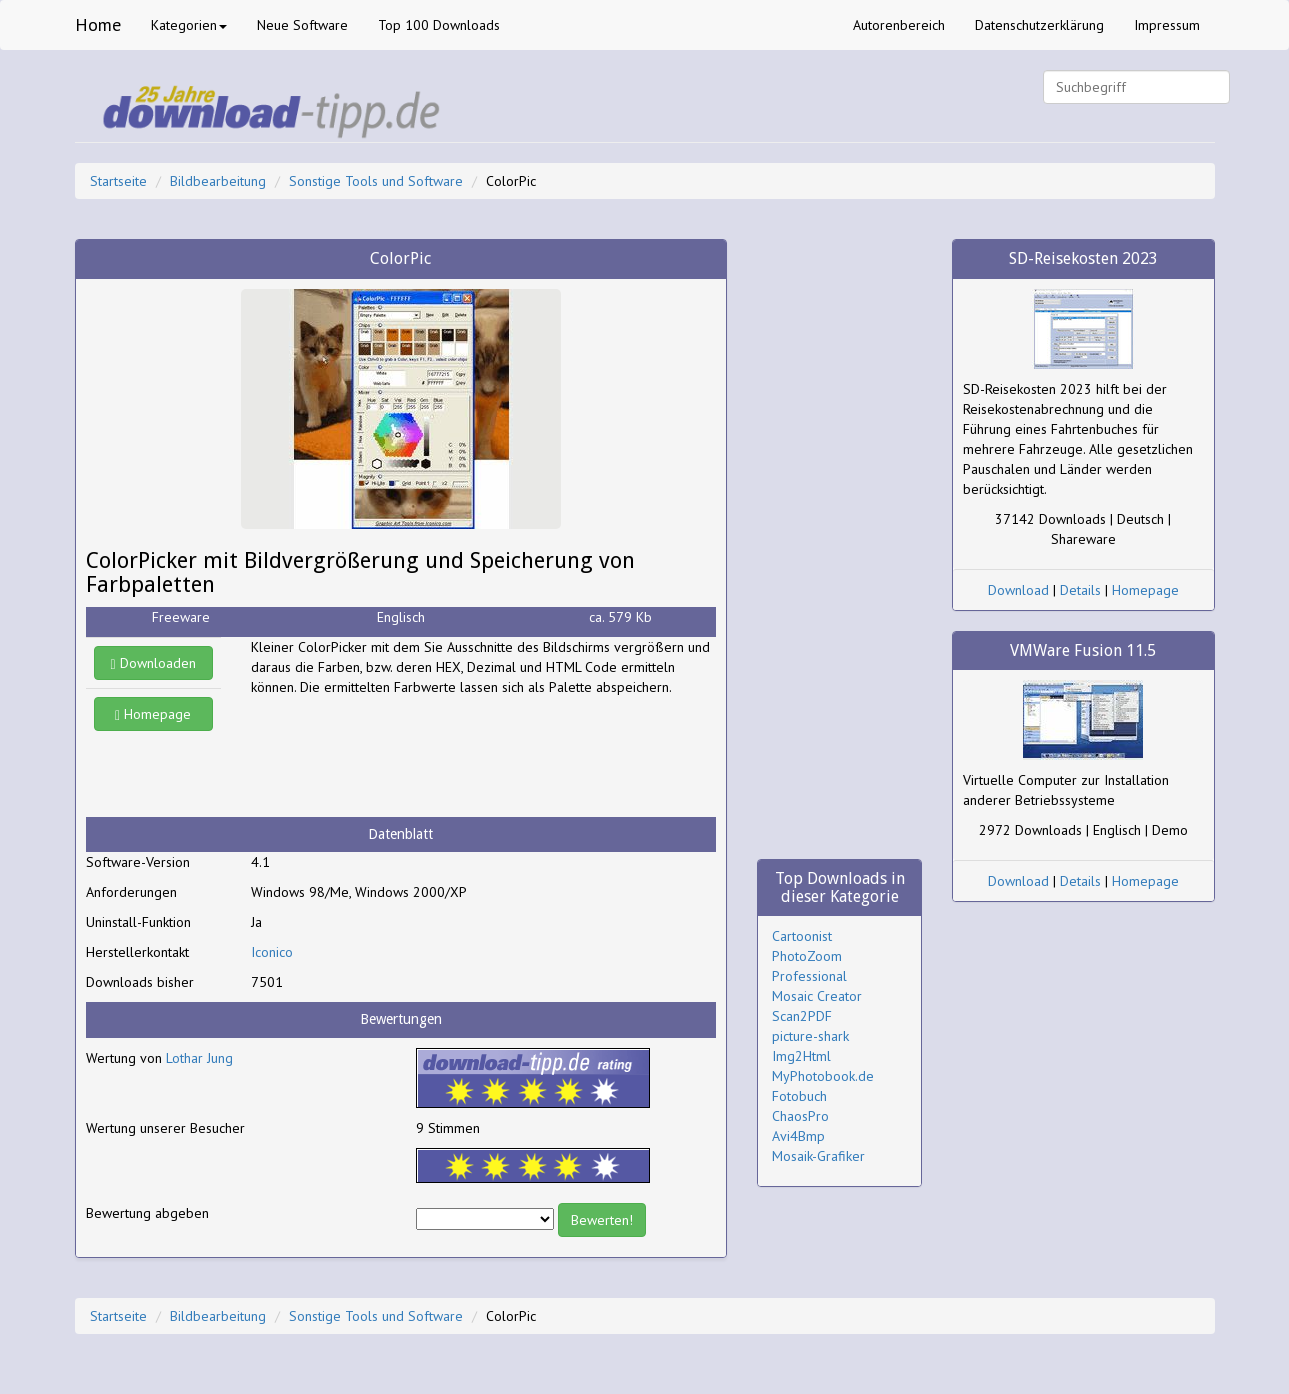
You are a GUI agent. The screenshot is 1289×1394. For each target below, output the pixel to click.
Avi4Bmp (798, 1136)
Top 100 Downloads (439, 25)
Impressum (1167, 25)
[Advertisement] (411, 757)
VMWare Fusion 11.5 (1083, 650)
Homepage (153, 714)
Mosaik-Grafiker (818, 1156)
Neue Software (302, 25)
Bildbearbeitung (218, 181)
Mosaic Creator (817, 996)
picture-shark (810, 1036)
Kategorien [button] (189, 25)
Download (1018, 590)
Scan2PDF (802, 1016)
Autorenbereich (899, 25)
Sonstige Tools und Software (376, 181)
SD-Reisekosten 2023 (1083, 258)
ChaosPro (800, 1116)
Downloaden (153, 663)
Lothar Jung (199, 1058)
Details (1080, 590)
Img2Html (801, 1056)
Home (98, 24)
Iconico (272, 952)
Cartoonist (802, 936)
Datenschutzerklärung (1039, 25)
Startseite (118, 181)
